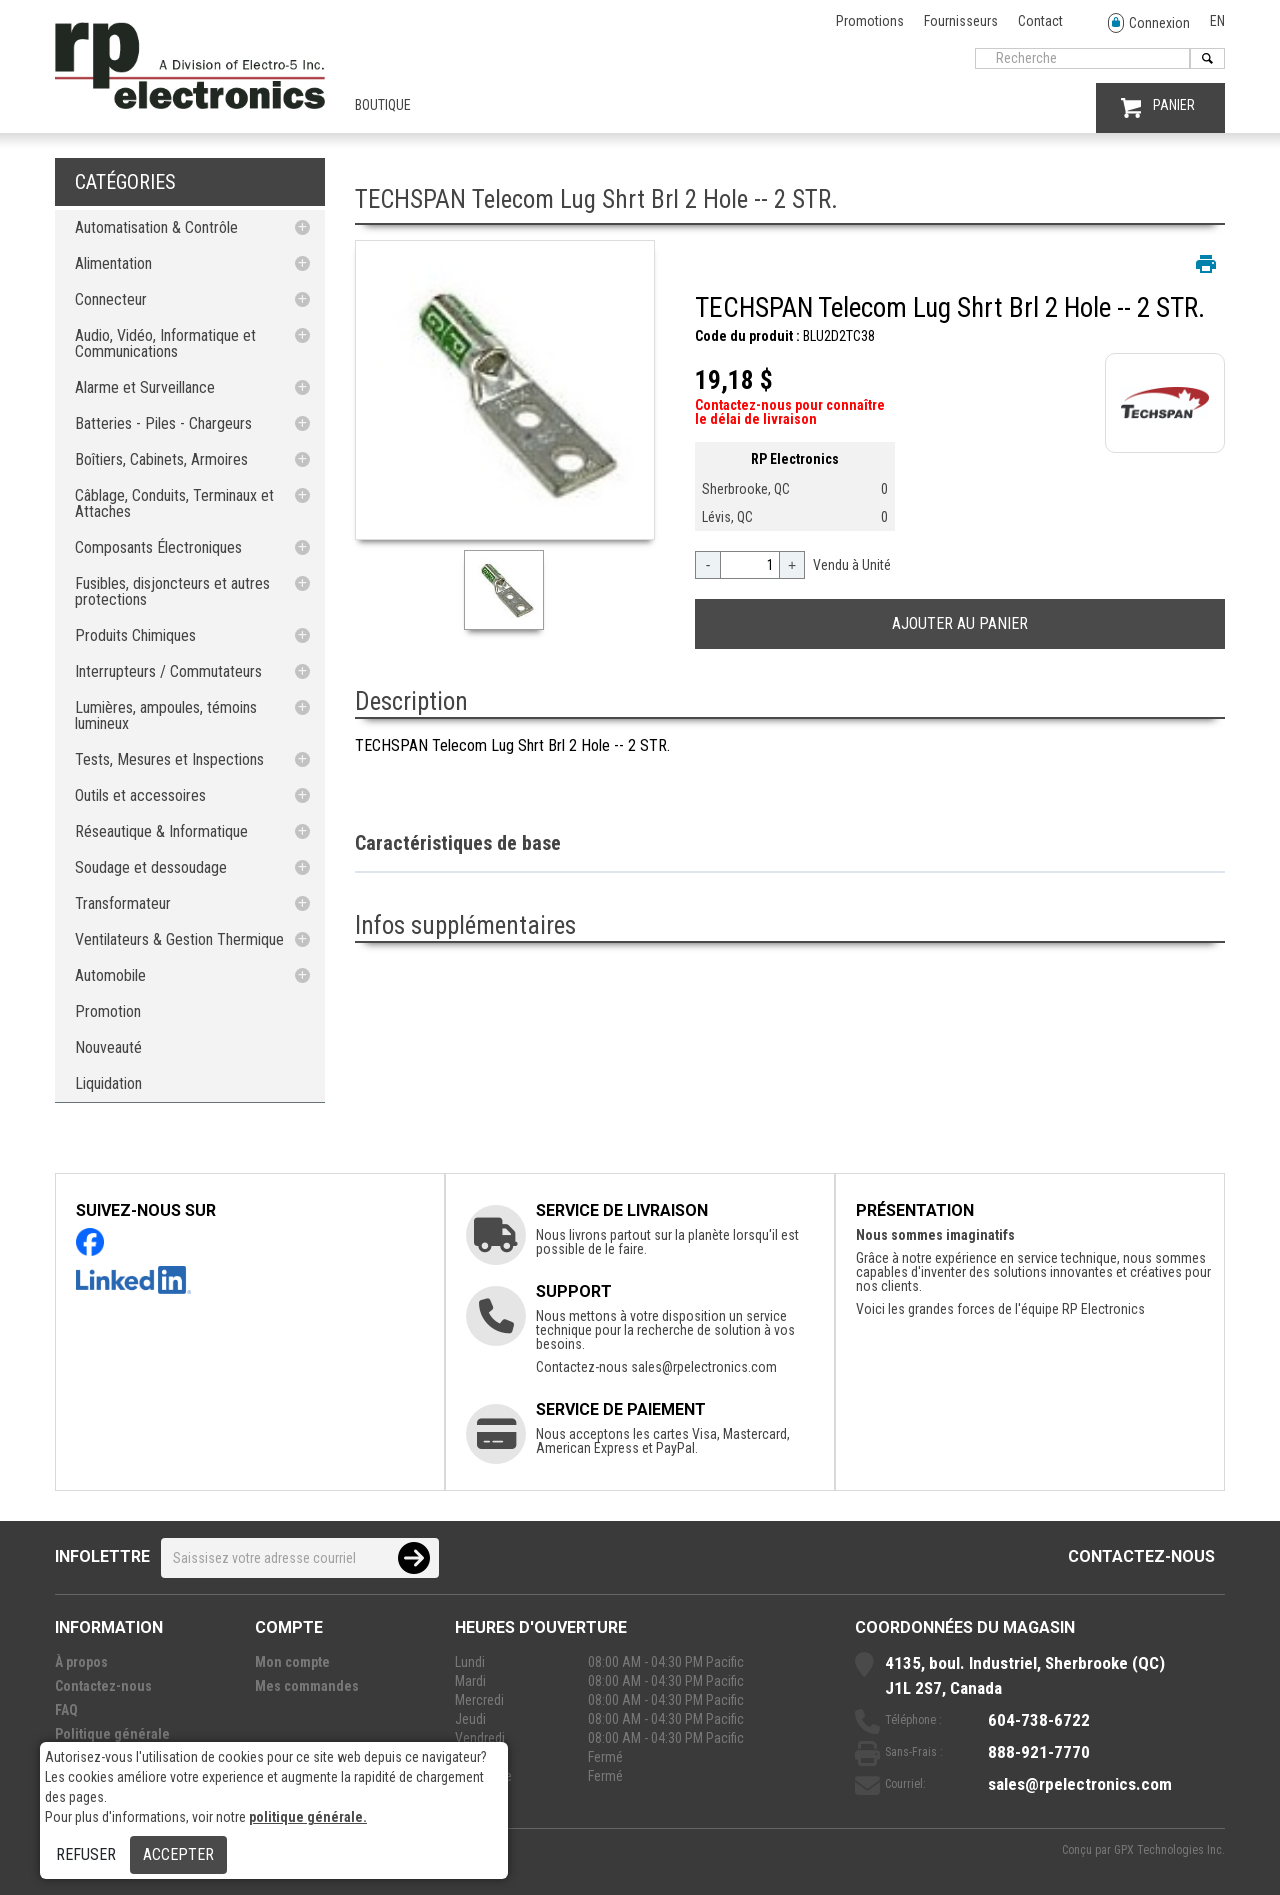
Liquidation (108, 1083)
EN (1217, 21)
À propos (81, 1662)
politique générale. (308, 1817)
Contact (1040, 21)
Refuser (86, 1854)
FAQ (66, 1710)
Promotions (870, 21)
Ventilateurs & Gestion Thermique (179, 939)
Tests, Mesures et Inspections (169, 759)
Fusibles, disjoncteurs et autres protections (172, 591)
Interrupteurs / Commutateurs (168, 671)
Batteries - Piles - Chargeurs (163, 423)
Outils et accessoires (140, 795)
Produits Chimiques (135, 635)
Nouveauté (108, 1047)
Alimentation (113, 263)
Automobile (110, 975)
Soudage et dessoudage (151, 867)
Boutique (383, 105)
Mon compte (292, 1662)
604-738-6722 (1039, 1720)
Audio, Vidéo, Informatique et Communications (165, 343)
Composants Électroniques (158, 547)
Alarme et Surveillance (145, 387)
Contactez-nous (1141, 1556)
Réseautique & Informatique (161, 831)
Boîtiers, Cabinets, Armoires (161, 459)
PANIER (1158, 107)
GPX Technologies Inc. (1169, 1850)
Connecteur (111, 299)
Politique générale (112, 1734)
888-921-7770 (1039, 1752)
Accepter (178, 1854)
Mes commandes (307, 1686)
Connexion (1149, 23)
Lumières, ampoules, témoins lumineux (166, 715)
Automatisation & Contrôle (156, 227)
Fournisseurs (961, 21)
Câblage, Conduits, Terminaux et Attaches (174, 503)
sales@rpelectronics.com (704, 1367)
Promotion (108, 1011)
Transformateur (123, 903)
